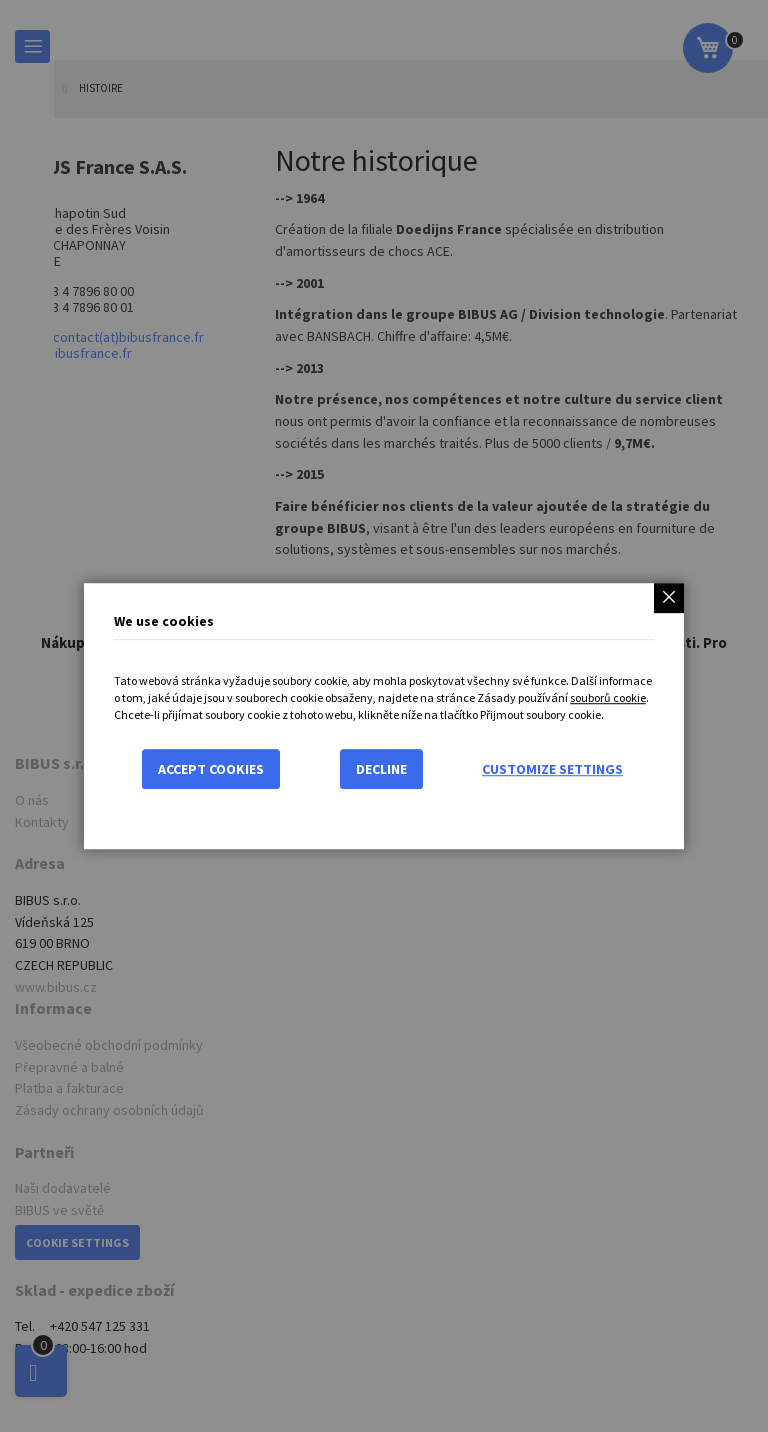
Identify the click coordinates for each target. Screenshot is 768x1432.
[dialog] (384, 716)
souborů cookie (608, 697)
